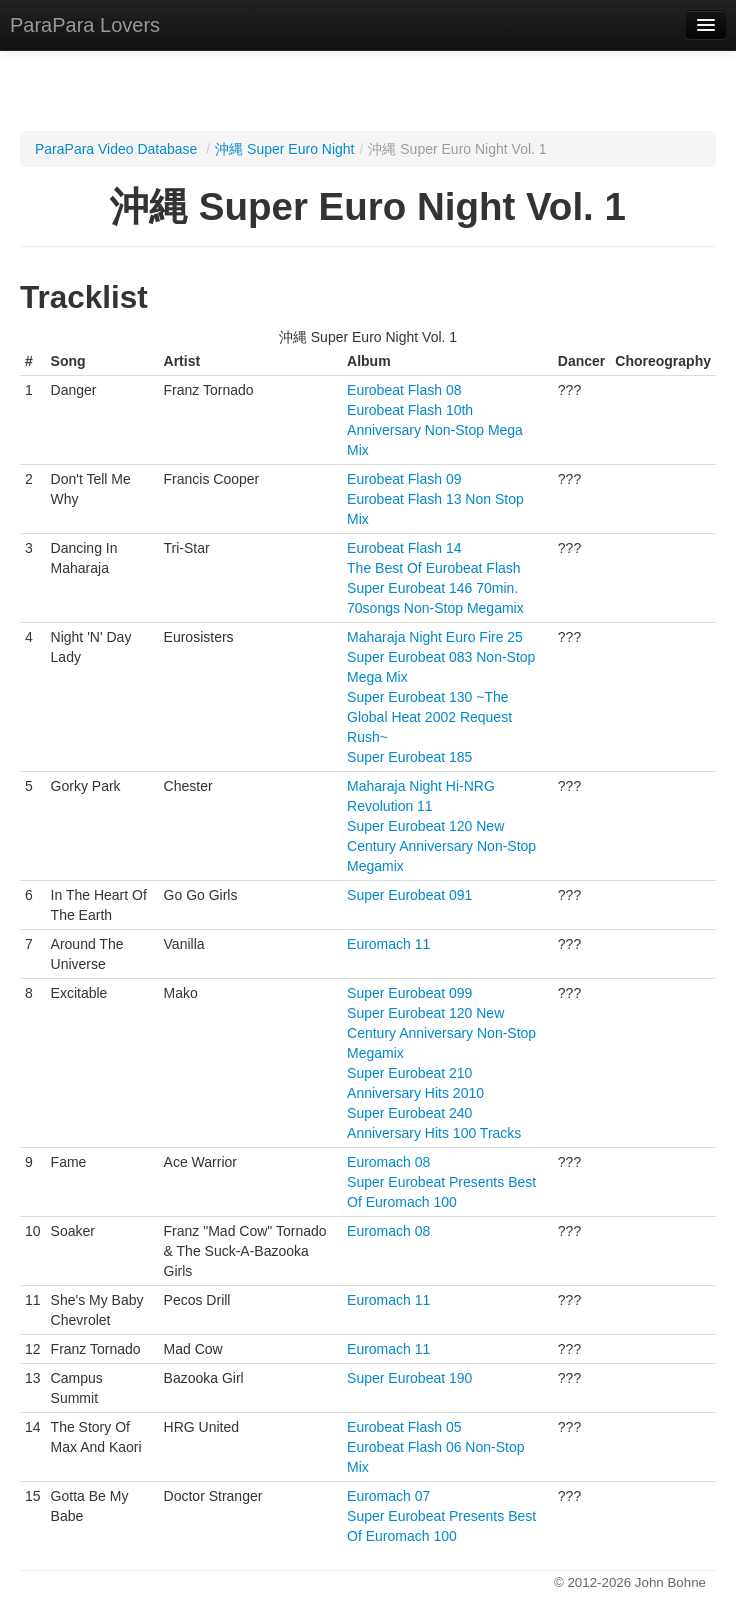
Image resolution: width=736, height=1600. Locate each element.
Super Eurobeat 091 (409, 895)
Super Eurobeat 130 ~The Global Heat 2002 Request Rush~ (429, 717)
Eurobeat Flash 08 (404, 390)
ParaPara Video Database (116, 149)
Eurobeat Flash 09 (404, 479)
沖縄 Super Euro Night (284, 149)
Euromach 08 (388, 1162)
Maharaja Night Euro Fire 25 (435, 637)
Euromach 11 (388, 944)
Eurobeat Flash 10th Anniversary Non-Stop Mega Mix (435, 430)
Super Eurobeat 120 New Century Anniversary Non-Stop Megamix (441, 846)
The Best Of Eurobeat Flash (434, 568)
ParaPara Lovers (85, 25)
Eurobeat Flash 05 (404, 1427)
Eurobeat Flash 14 (404, 548)
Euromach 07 (388, 1496)
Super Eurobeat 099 (409, 993)
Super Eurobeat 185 (409, 757)
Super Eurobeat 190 (409, 1378)
